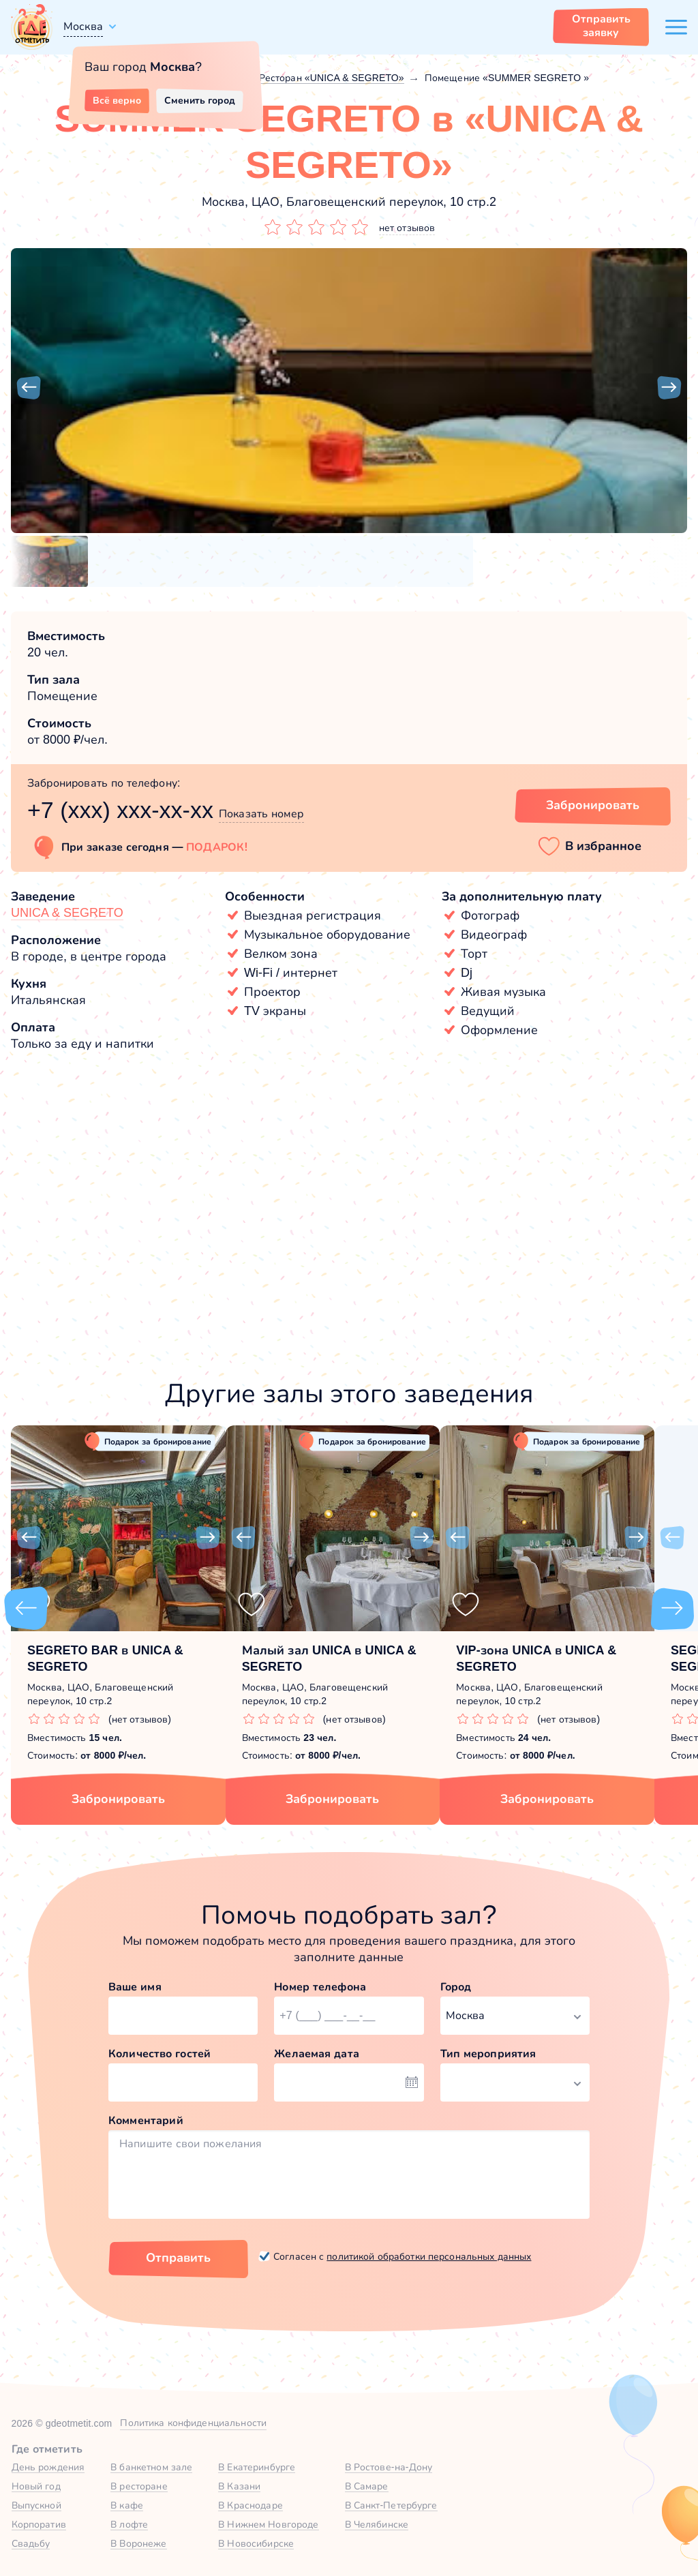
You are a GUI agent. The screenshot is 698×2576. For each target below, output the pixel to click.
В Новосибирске (256, 2543)
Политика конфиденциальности (193, 2422)
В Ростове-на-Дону (389, 2466)
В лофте (129, 2524)
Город (456, 1986)
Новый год (36, 2486)
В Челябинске (377, 2524)
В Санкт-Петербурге (391, 2505)
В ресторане (138, 2486)
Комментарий (145, 2120)
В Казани (239, 2486)
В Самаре (367, 2486)
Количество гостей (159, 2053)
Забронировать (118, 1799)
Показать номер (261, 813)
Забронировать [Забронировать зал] (592, 805)
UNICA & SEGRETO (67, 913)
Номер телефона (320, 1986)
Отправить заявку (601, 25)
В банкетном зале (151, 2466)
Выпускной (36, 2505)
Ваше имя (135, 1986)
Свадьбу (31, 2543)
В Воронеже (138, 2543)
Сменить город (199, 100)
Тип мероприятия (488, 2053)
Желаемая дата (316, 2053)
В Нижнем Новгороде (268, 2524)
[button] (28, 388)
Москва (83, 26)
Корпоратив (39, 2524)
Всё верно (117, 100)
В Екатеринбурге (256, 2466)
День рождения (48, 2466)
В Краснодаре (250, 2505)
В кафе (126, 2505)
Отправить (178, 2257)
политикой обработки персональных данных (429, 2256)
